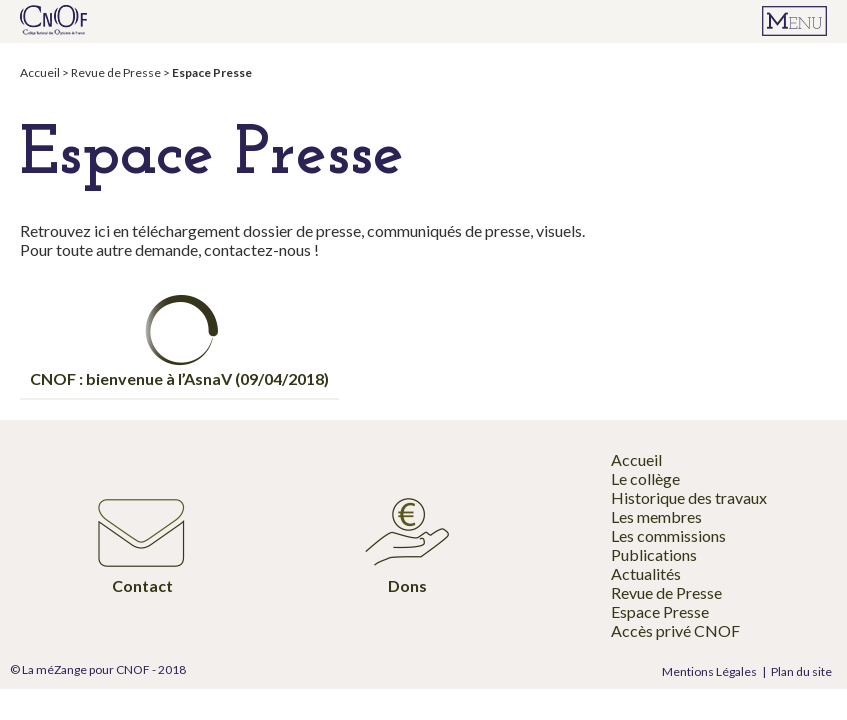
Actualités (646, 573)
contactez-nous (259, 249)
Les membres (656, 516)
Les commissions (668, 535)
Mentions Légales (709, 671)
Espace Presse (660, 611)
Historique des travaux (689, 497)
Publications (654, 554)
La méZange (54, 669)
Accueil (40, 72)
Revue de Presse (116, 72)
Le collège (645, 478)
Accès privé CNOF (675, 630)
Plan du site (801, 671)
